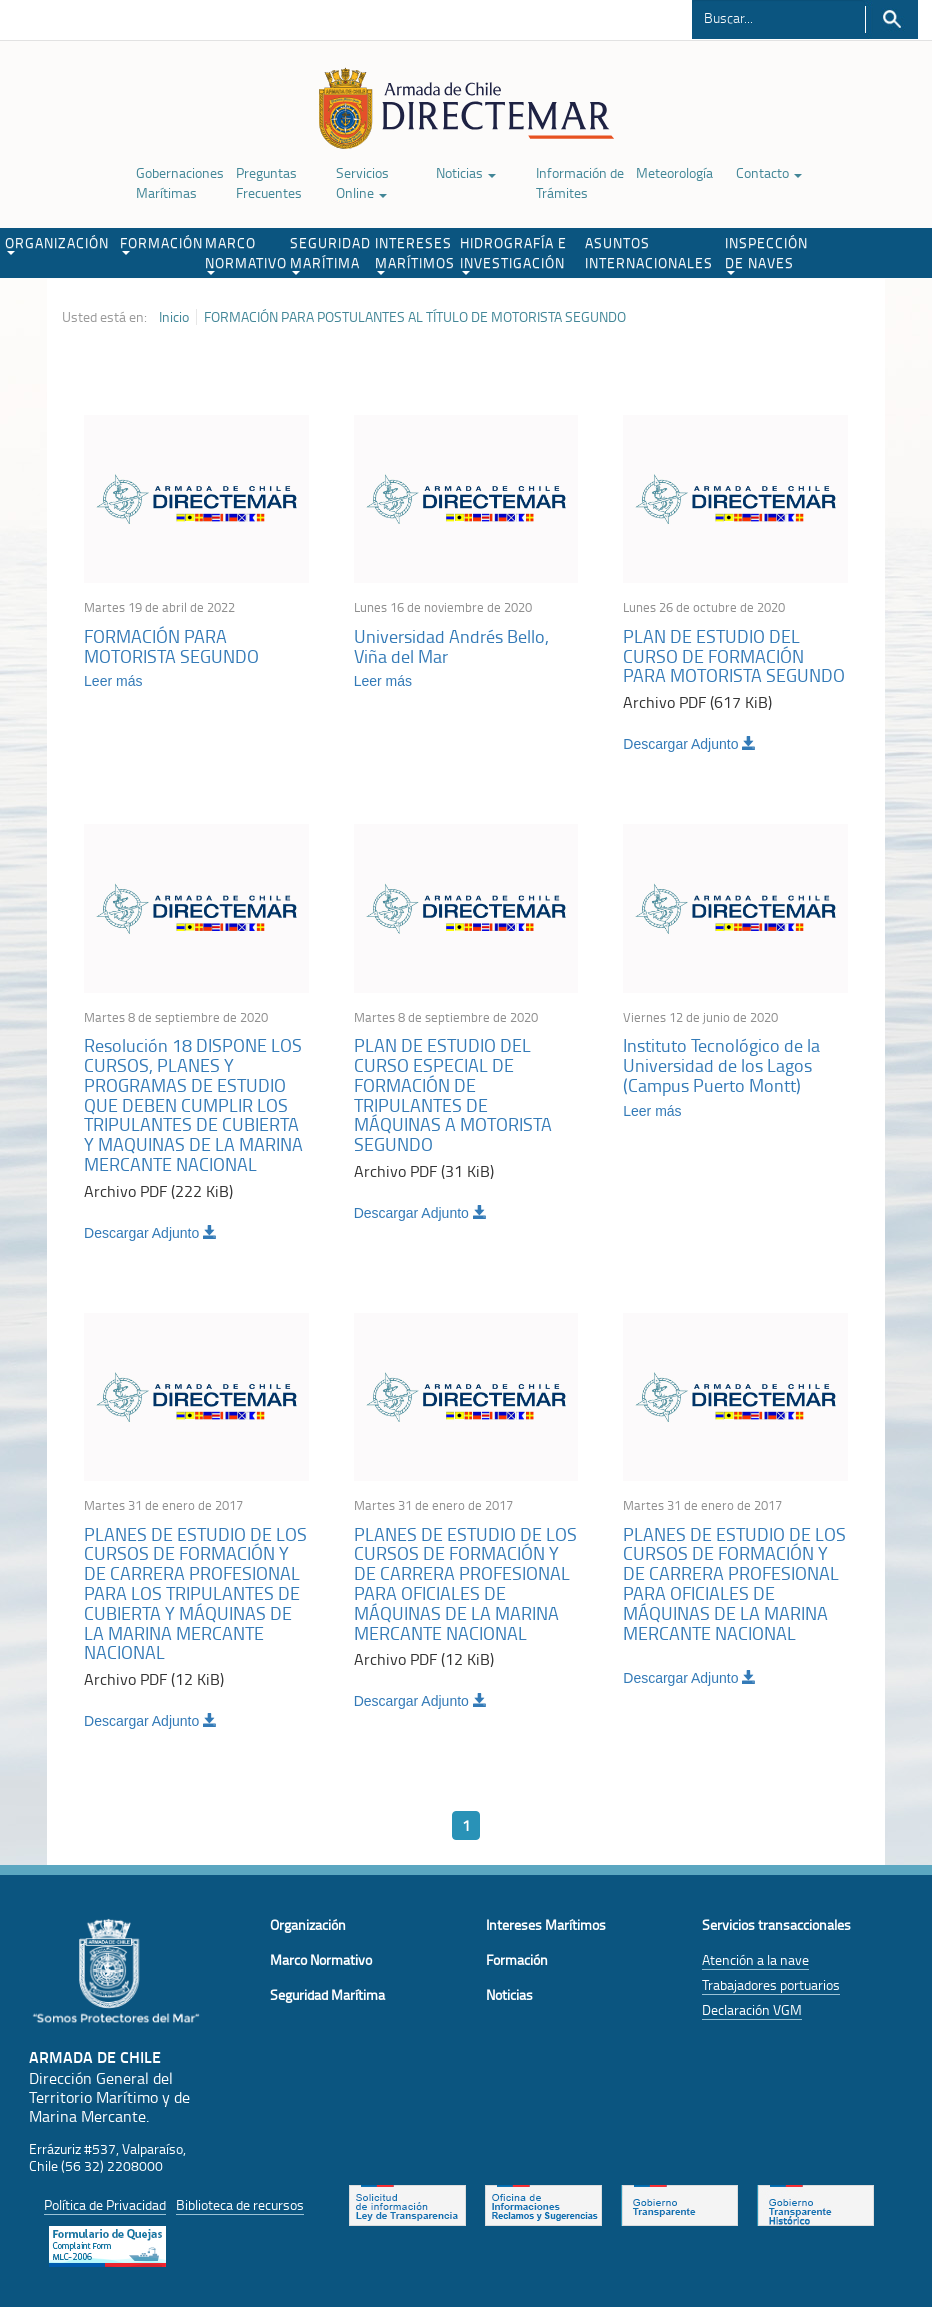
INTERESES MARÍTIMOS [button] (415, 254)
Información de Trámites (580, 182)
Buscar (891, 19)
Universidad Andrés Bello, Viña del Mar (451, 646)
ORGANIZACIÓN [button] (57, 244)
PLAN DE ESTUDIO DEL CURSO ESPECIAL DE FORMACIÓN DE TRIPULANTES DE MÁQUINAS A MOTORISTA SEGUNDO (453, 1094)
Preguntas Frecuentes (269, 182)
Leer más (113, 681)
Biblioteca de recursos (240, 2204)
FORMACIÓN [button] (160, 244)
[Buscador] (778, 17)
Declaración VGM (752, 2009)
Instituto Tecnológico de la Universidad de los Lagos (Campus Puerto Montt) (721, 1065)
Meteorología (674, 172)
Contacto (769, 172)
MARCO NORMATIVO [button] (245, 254)
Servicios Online (362, 182)
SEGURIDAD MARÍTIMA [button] (330, 254)
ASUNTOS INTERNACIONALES (649, 252)
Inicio (174, 317)
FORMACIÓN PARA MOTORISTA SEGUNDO (171, 646)
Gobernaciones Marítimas (180, 182)
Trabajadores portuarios (771, 1984)
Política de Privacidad (105, 2204)
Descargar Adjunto (689, 744)
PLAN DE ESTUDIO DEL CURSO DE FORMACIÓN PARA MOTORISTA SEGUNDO (734, 656)
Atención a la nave (755, 1959)
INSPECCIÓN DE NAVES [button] (766, 254)
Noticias (466, 172)
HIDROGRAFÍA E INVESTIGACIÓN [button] (513, 254)
